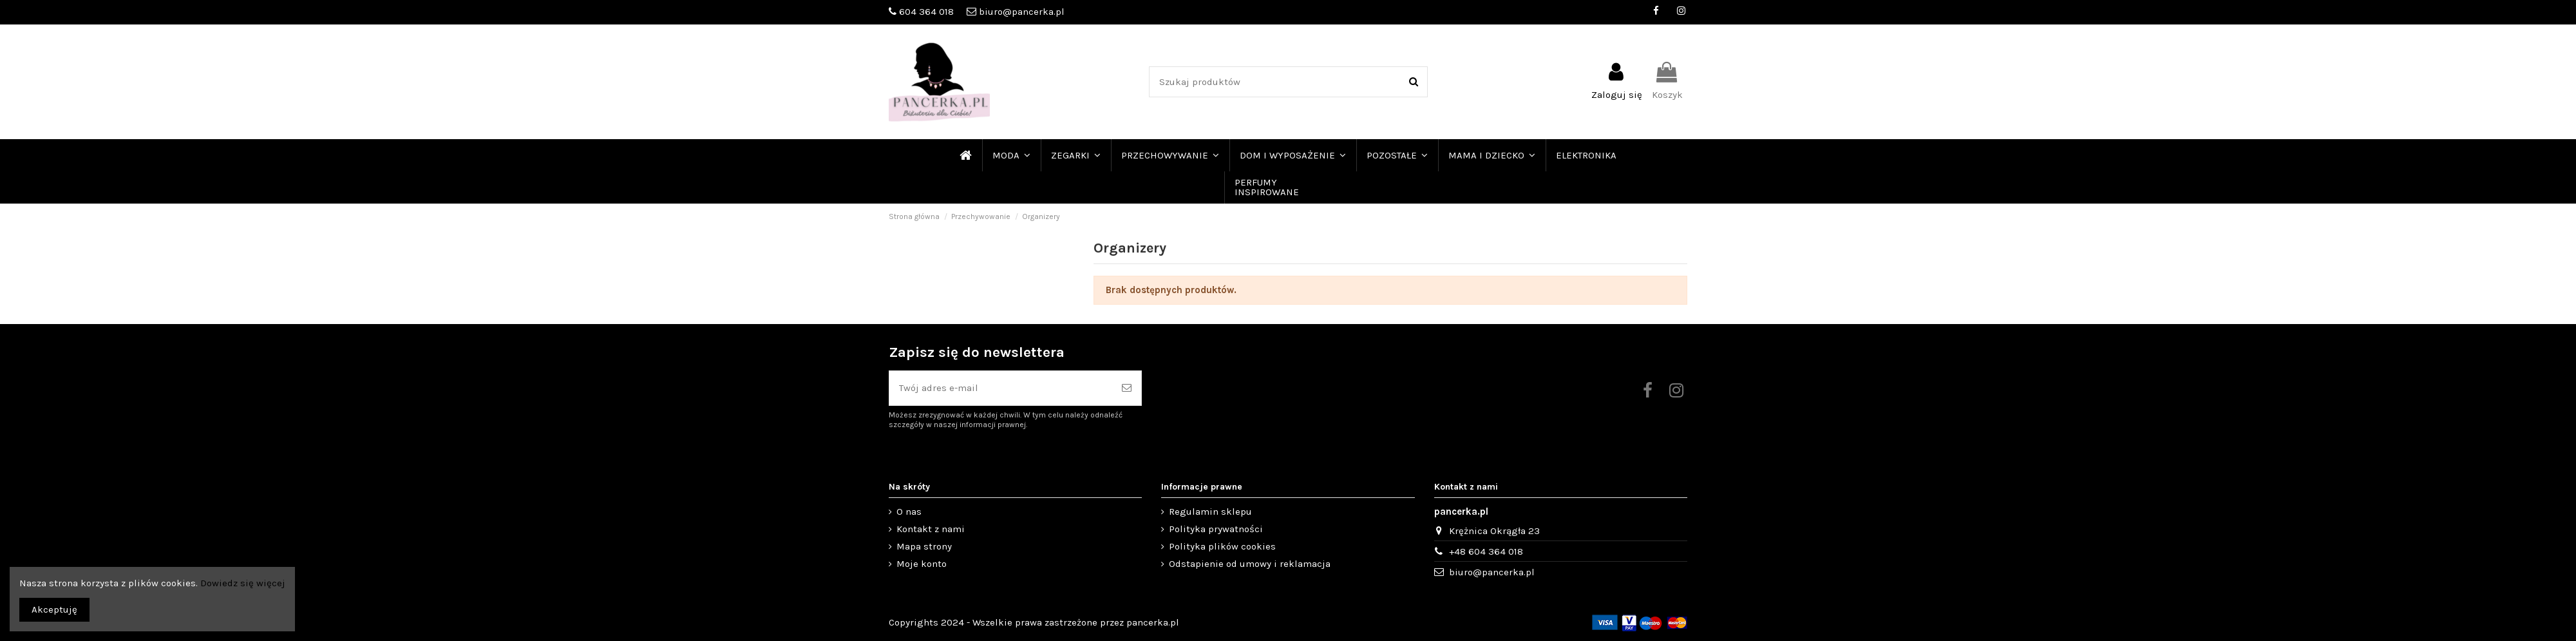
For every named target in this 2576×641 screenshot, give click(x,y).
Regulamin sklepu (1210, 511)
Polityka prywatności (1216, 529)
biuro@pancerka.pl (1022, 11)
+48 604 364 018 (1486, 551)
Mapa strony (924, 546)
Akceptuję (54, 609)
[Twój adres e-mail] (1000, 388)
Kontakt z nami (930, 529)
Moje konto (921, 563)
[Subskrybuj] (1126, 388)
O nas (909, 511)
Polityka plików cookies (1222, 546)
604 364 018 (926, 11)
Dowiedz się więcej (242, 583)
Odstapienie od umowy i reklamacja (1250, 563)
